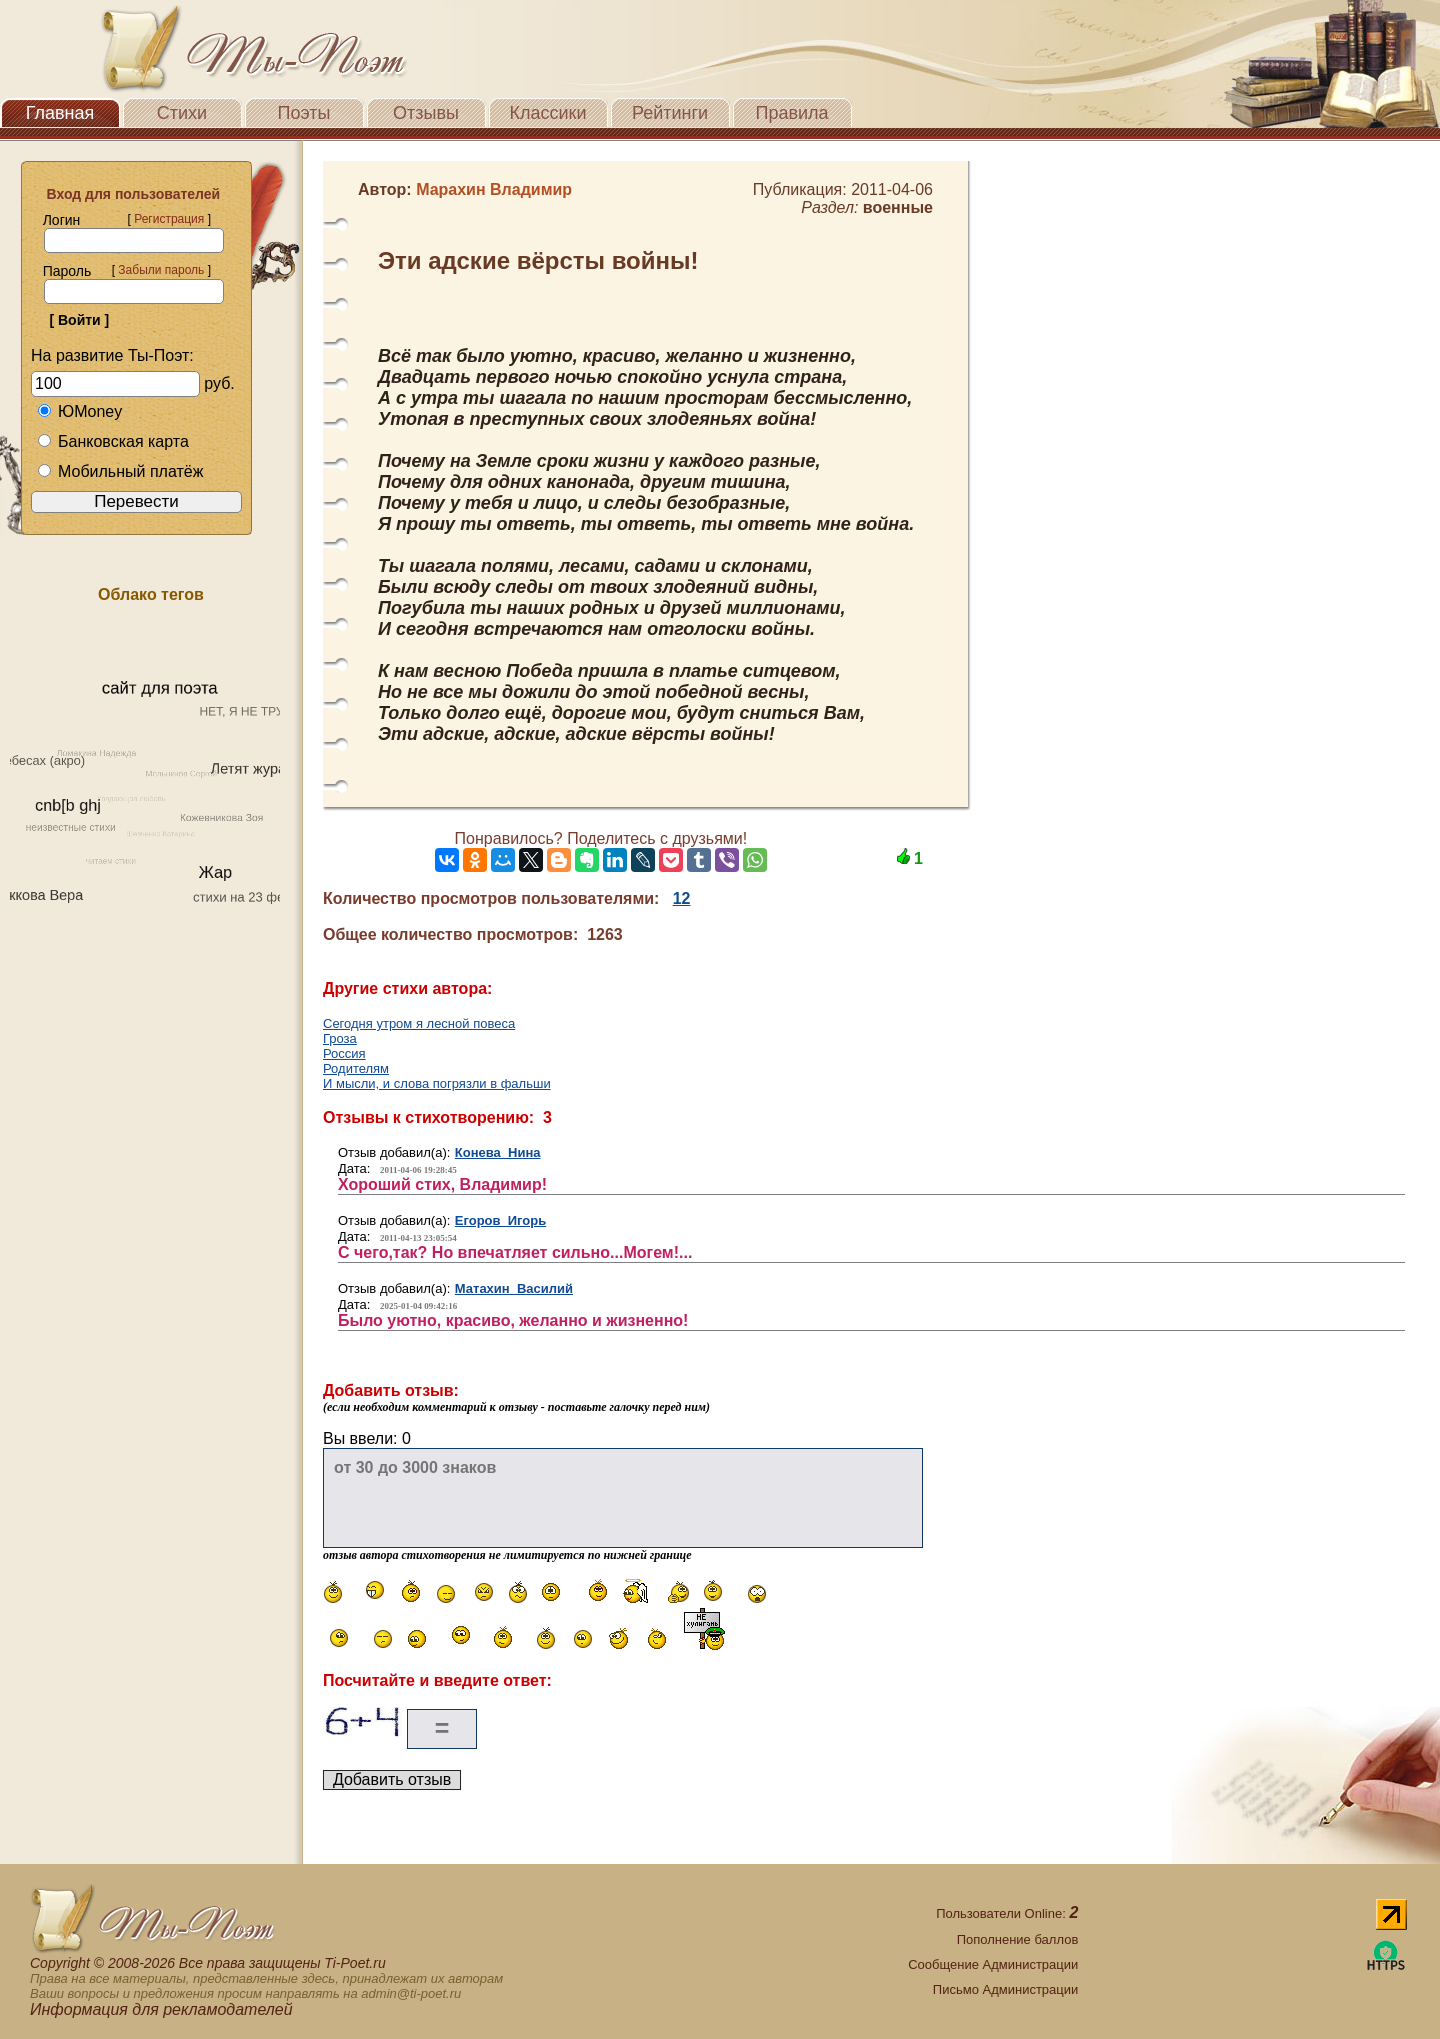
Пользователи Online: (1007, 1913)
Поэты (304, 113)
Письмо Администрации (1005, 1989)
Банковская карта (113, 441)
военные (898, 207)
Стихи (182, 113)
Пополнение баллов (1018, 1939)
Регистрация (169, 219)
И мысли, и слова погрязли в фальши (437, 1083)
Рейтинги (670, 113)
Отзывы (426, 113)
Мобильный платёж (120, 471)
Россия (344, 1053)
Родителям (356, 1068)
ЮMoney (79, 411)
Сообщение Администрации (993, 1964)
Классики (548, 113)
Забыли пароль (161, 270)
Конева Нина (498, 1152)
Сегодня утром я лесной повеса (419, 1023)
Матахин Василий (514, 1288)
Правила (791, 113)
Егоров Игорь (500, 1220)
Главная (60, 113)
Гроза (340, 1038)
